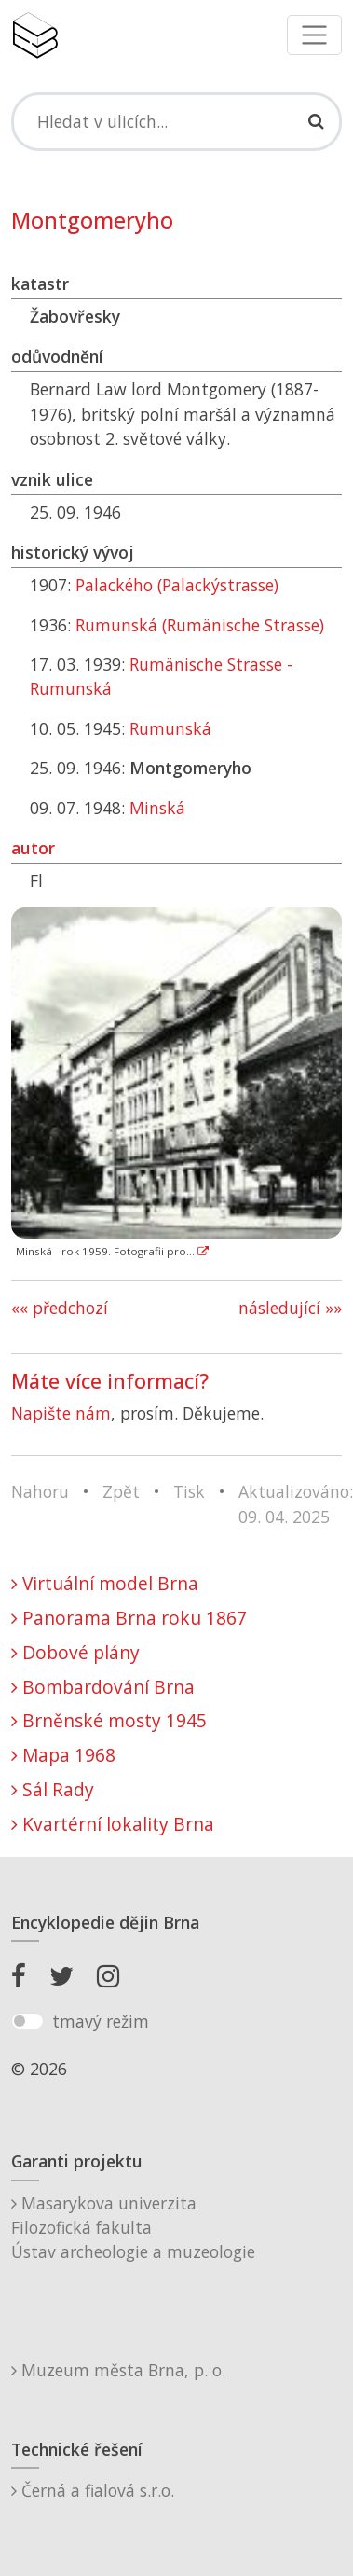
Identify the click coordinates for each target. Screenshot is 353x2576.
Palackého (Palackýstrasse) (176, 585)
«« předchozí (59, 1307)
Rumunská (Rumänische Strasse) (199, 625)
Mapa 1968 (63, 1754)
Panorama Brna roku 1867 (129, 1617)
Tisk (189, 1491)
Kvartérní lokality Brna (112, 1823)
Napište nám (61, 1413)
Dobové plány (75, 1652)
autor (33, 848)
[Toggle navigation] (314, 35)
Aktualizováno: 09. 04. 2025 (295, 1503)
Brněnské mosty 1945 (109, 1720)
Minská (157, 807)
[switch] (27, 2021)
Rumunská (170, 728)
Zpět (121, 1491)
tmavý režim (100, 2021)
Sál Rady (52, 1789)
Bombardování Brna (103, 1686)
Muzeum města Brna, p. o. (118, 2370)
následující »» (290, 1307)
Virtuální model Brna (104, 1583)
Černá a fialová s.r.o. (92, 2490)
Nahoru (40, 1491)
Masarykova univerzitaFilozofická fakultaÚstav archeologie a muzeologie (133, 2228)
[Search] (176, 121)
